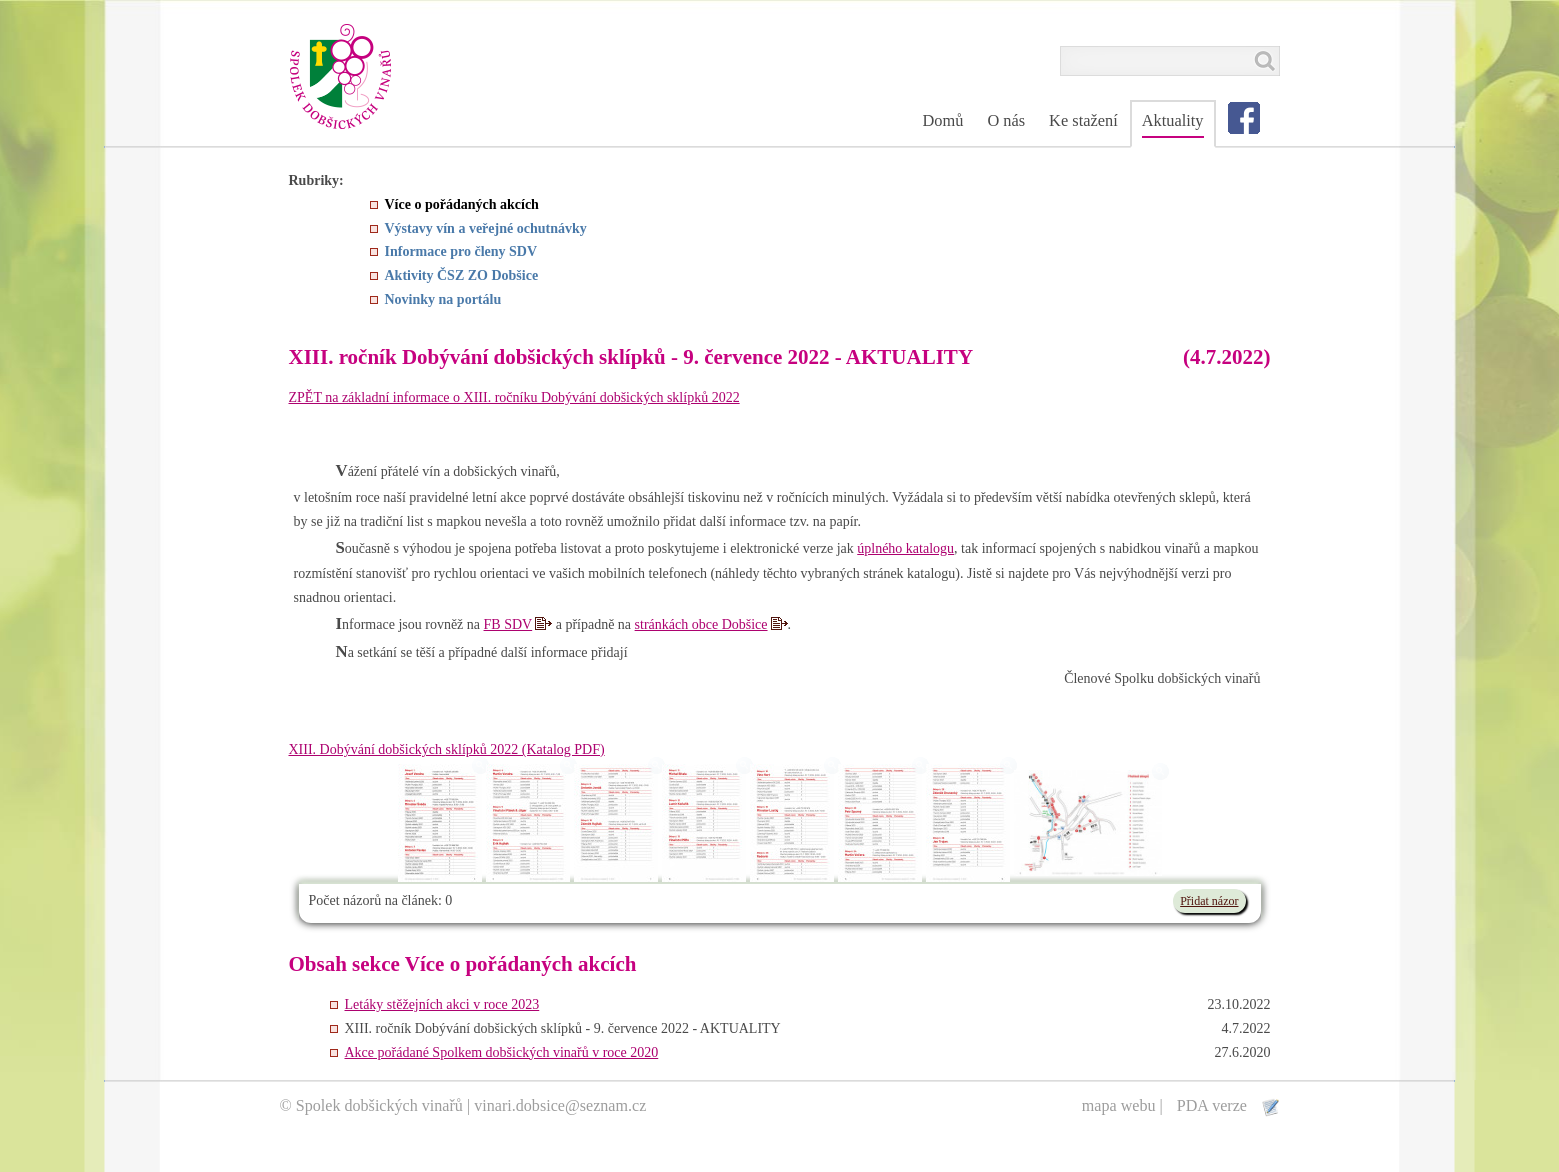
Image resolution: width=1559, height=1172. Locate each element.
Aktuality (1173, 120)
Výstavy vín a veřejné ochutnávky (486, 228)
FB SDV (508, 624)
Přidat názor (1209, 901)
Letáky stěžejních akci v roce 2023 (442, 1004)
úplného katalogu (905, 548)
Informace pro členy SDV (461, 251)
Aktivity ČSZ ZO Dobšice (462, 275)
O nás (1006, 120)
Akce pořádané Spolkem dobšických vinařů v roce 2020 (502, 1052)
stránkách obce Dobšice (701, 624)
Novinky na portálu (443, 299)
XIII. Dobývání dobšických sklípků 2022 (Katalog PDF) (447, 749)
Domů (942, 120)
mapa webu (1119, 1105)
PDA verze (1214, 1105)
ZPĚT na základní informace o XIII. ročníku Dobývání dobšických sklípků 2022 (514, 397)
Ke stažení (1083, 120)
